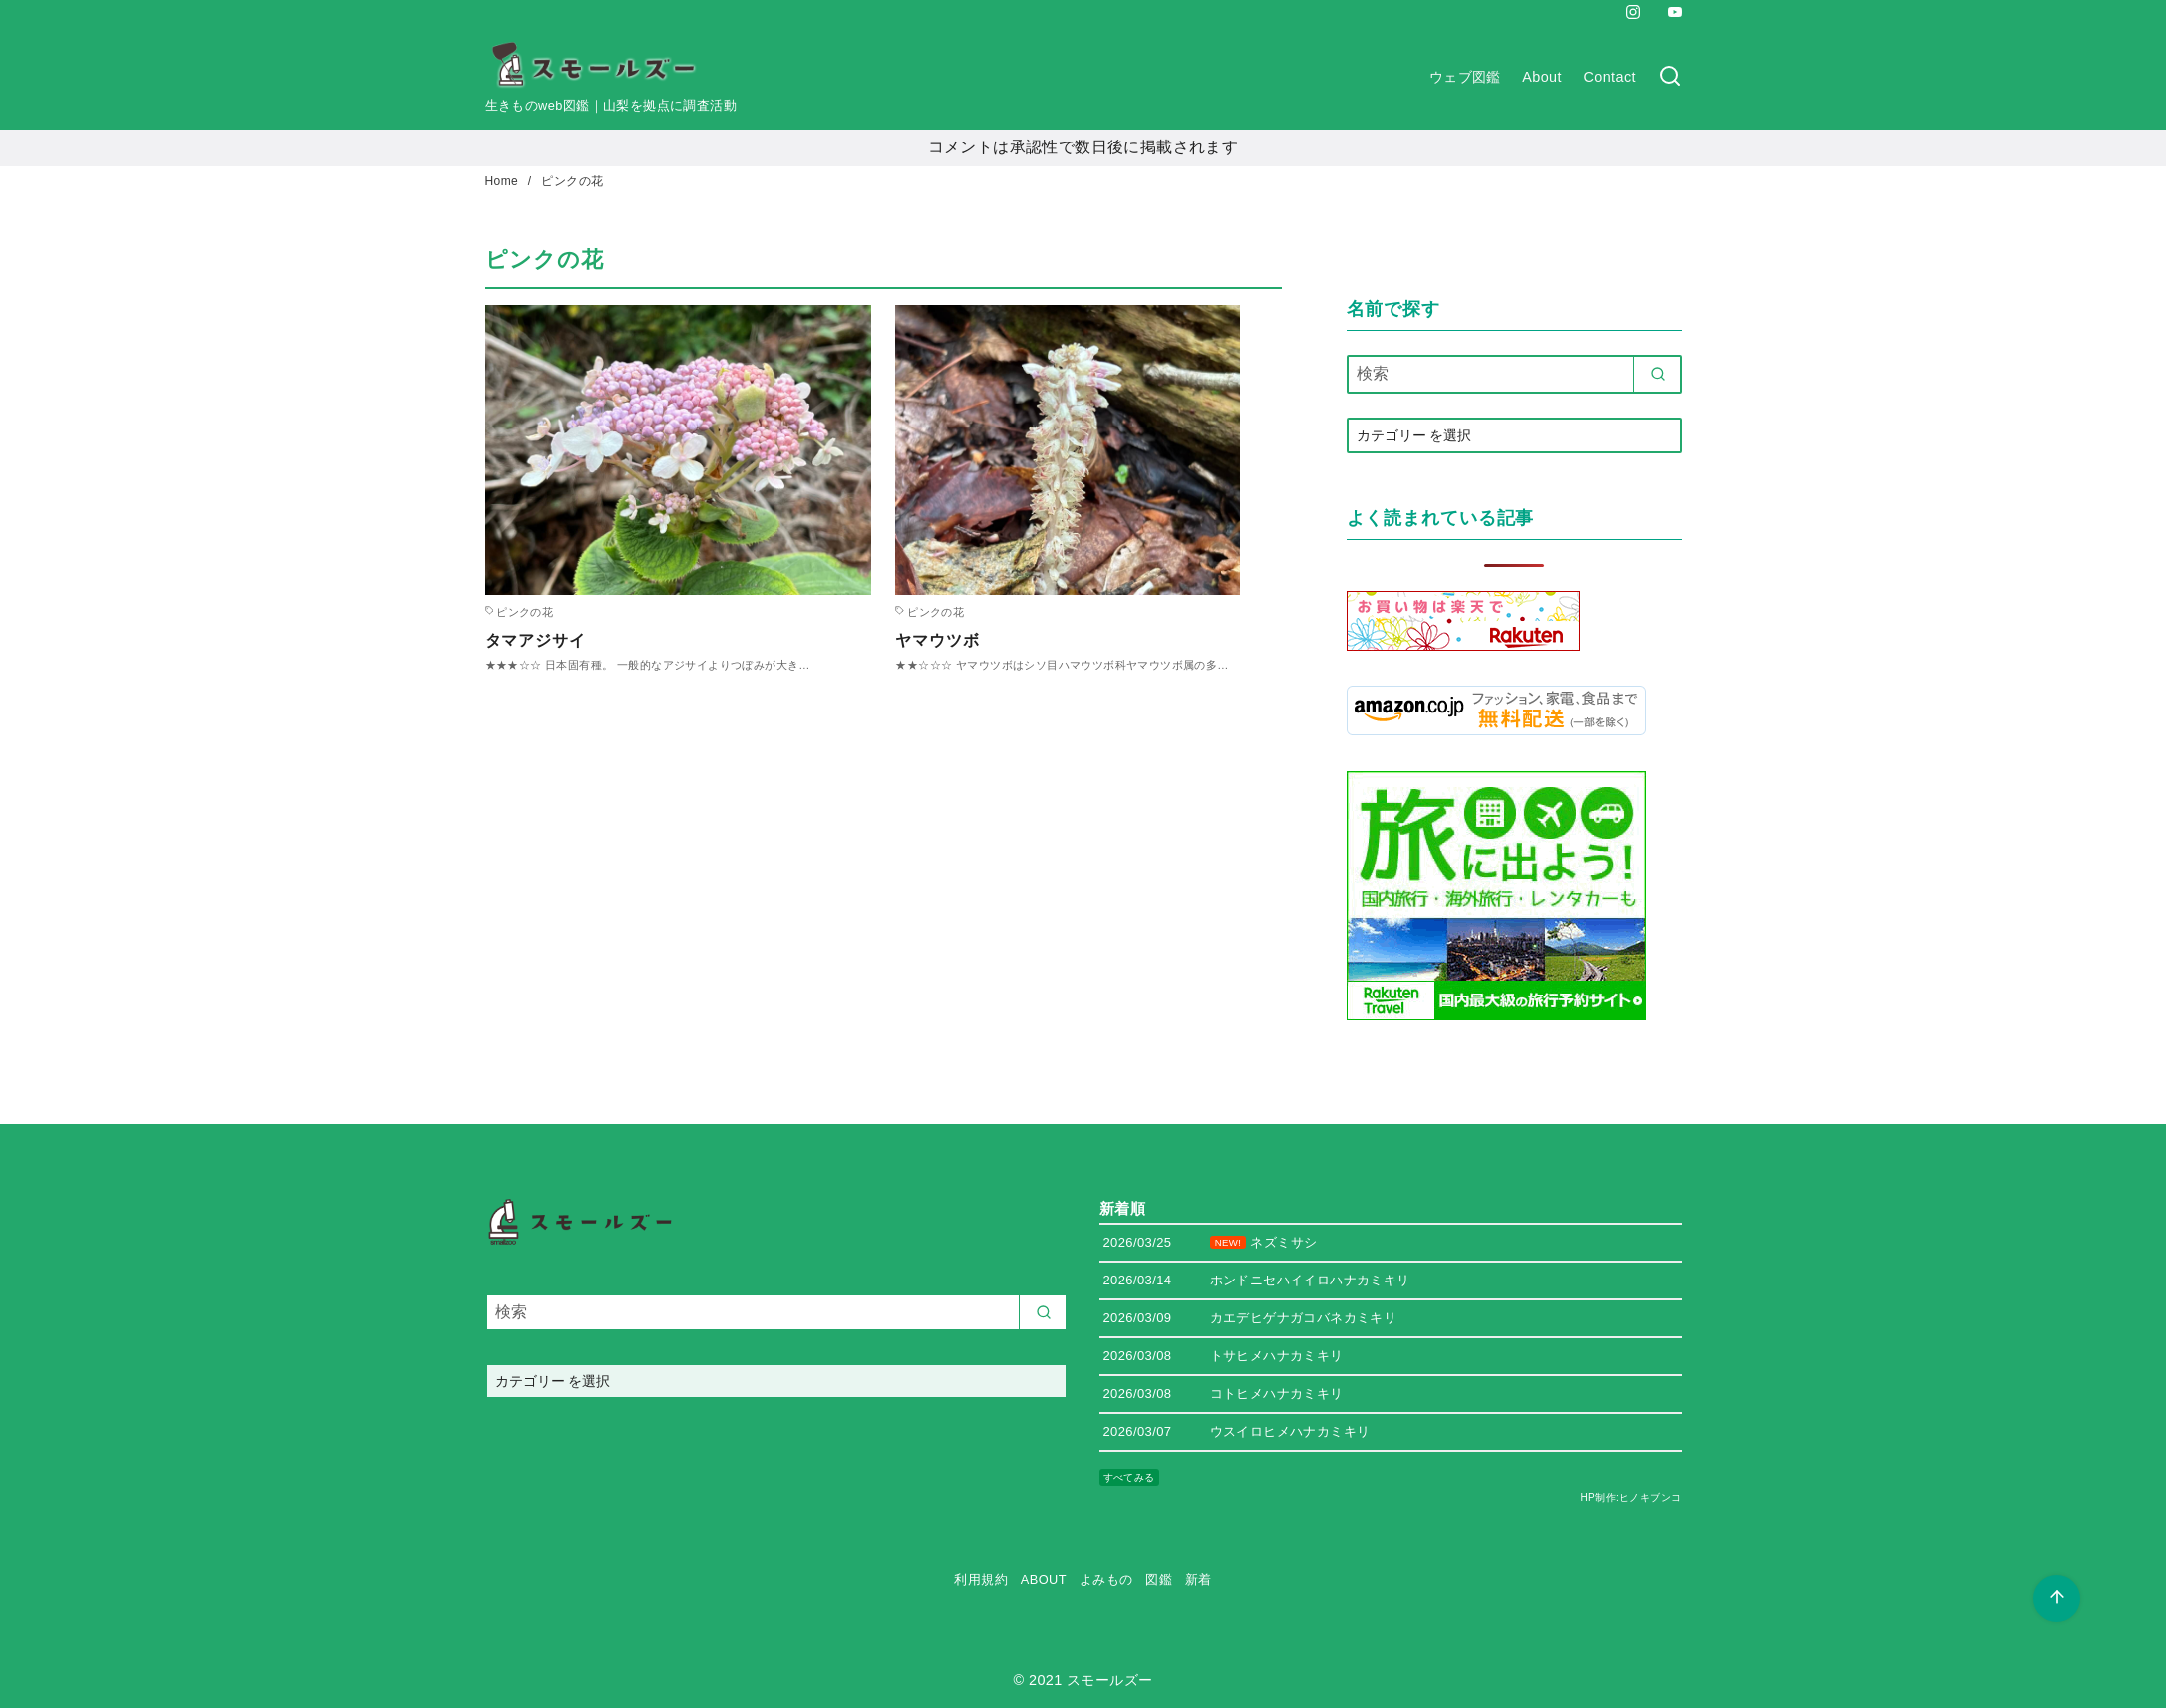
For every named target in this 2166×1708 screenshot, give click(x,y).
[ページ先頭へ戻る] (2056, 1598)
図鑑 (1158, 1579)
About (1542, 77)
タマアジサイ (535, 640)
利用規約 (981, 1579)
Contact (1610, 77)
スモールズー (1109, 1680)
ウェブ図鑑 (1465, 77)
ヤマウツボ (937, 640)
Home (503, 181)
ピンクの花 (572, 181)
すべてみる (1129, 1477)
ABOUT (1044, 1579)
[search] (1657, 374)
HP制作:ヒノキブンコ (1630, 1497)
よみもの (1106, 1579)
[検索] (1670, 77)
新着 (1198, 1579)
